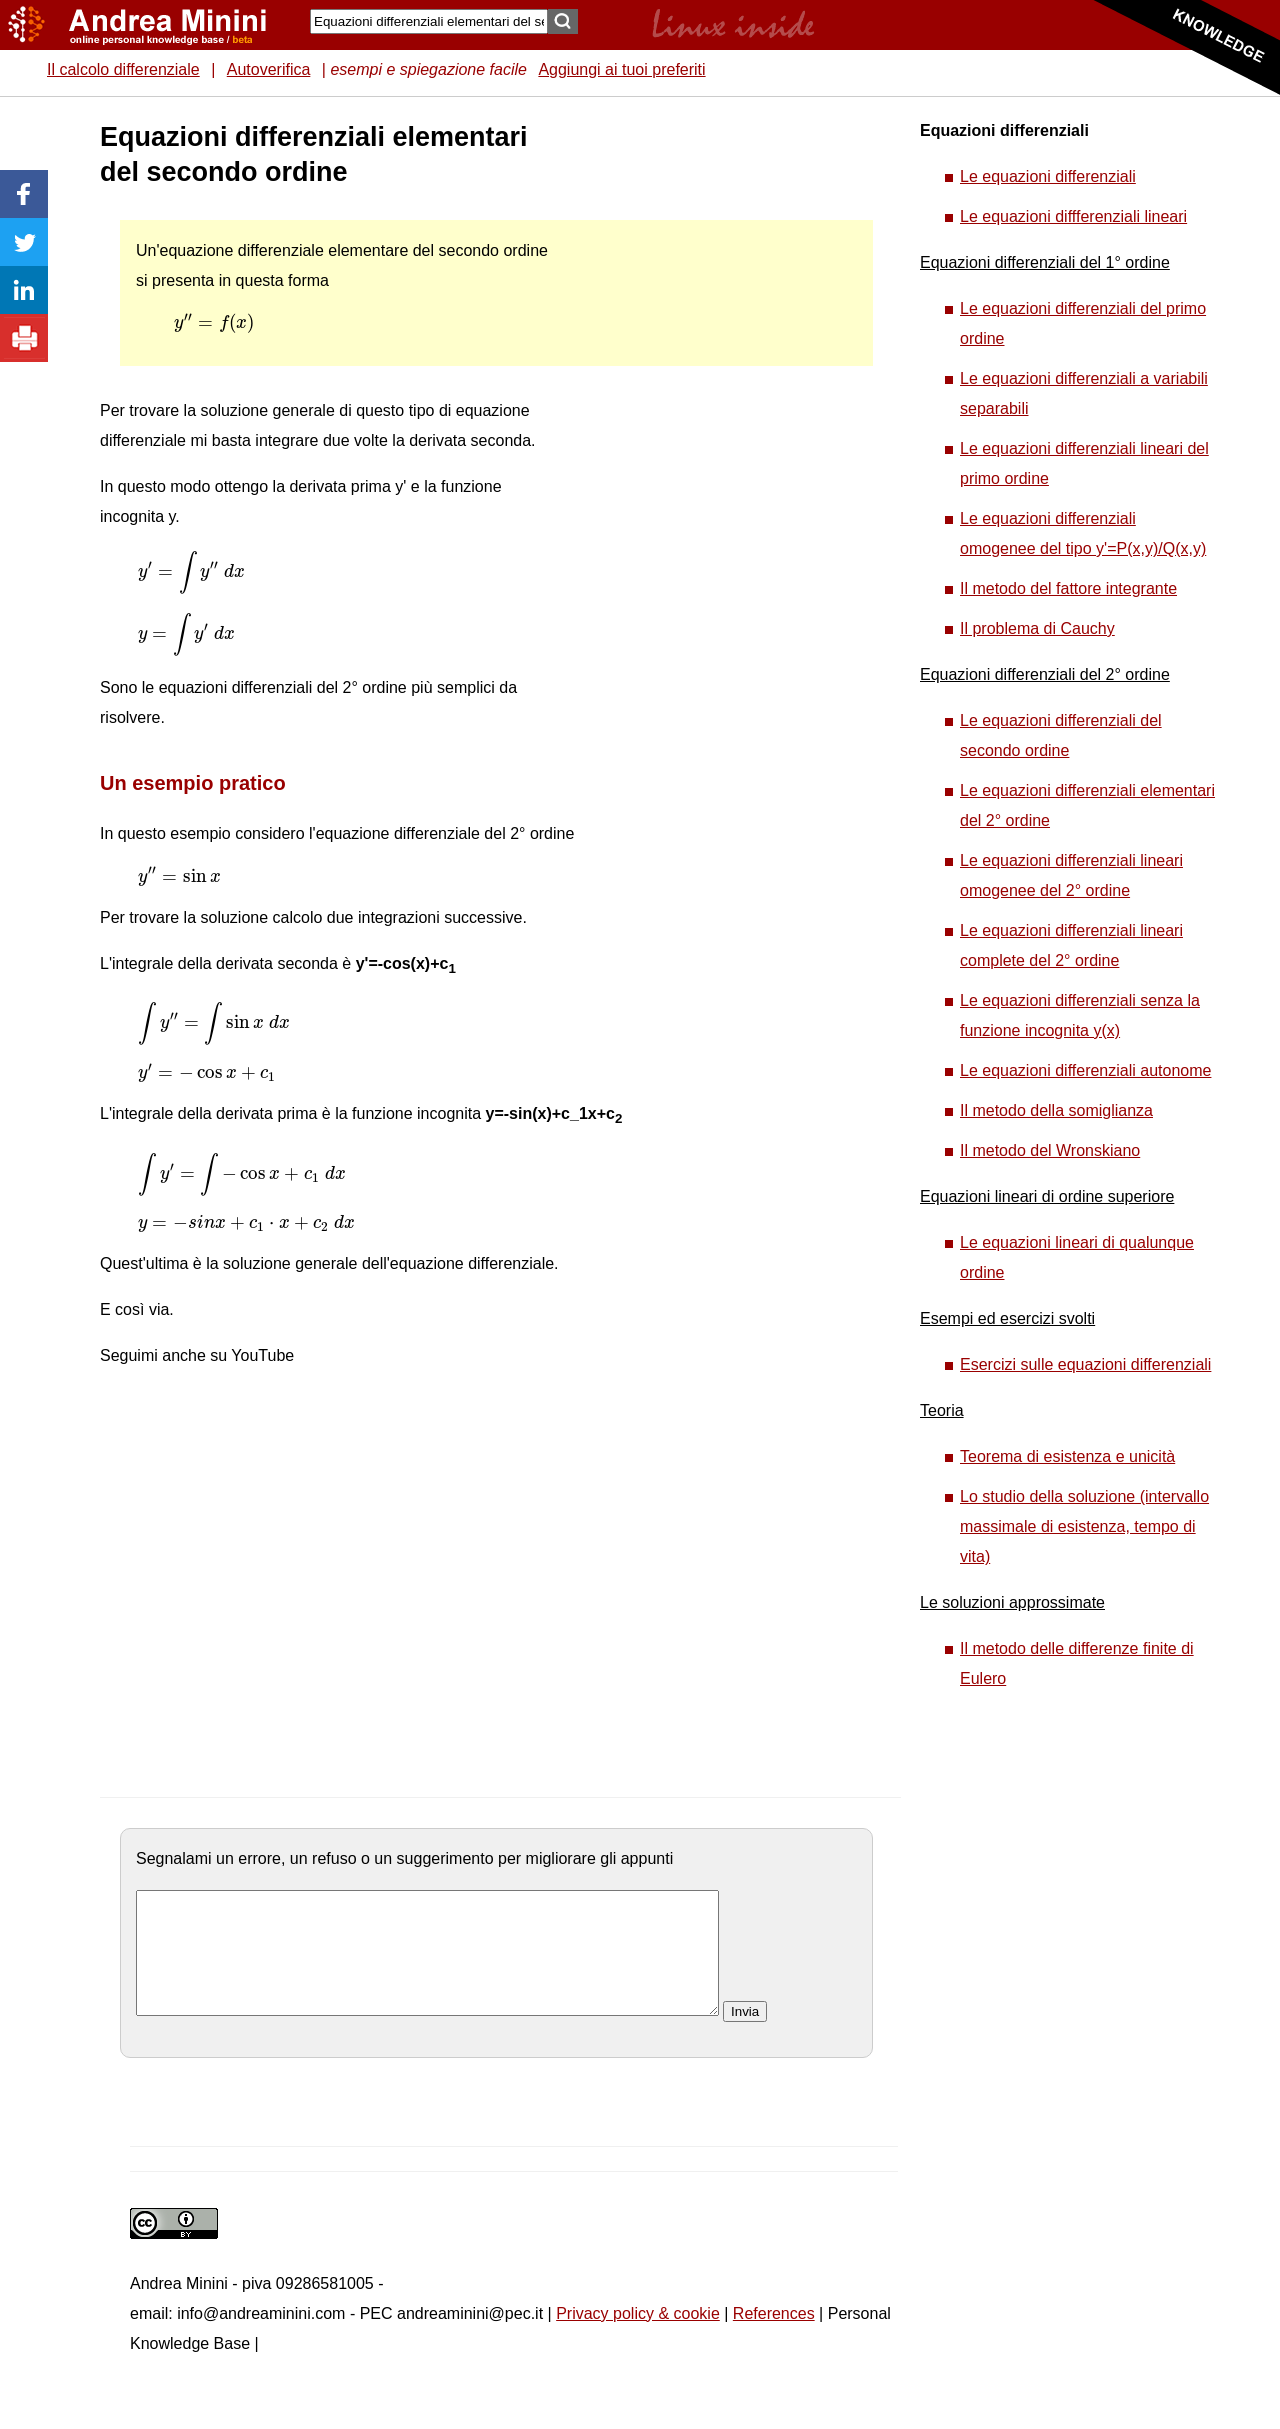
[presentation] (214, 323)
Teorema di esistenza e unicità (1067, 1456)
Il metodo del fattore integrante (1068, 588)
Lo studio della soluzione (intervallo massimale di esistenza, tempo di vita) (1084, 1526)
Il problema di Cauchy (1037, 628)
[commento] (427, 1965)
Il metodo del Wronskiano (1050, 1150)
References (774, 2337)
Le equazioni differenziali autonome (1085, 1070)
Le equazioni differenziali (1048, 176)
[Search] (429, 21)
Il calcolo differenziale (123, 69)
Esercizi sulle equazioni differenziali (1085, 1364)
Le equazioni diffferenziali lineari (1073, 216)
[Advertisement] (711, 420)
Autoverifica (269, 69)
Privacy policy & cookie (638, 2337)
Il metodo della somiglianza (1056, 1110)
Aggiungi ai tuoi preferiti (621, 69)
